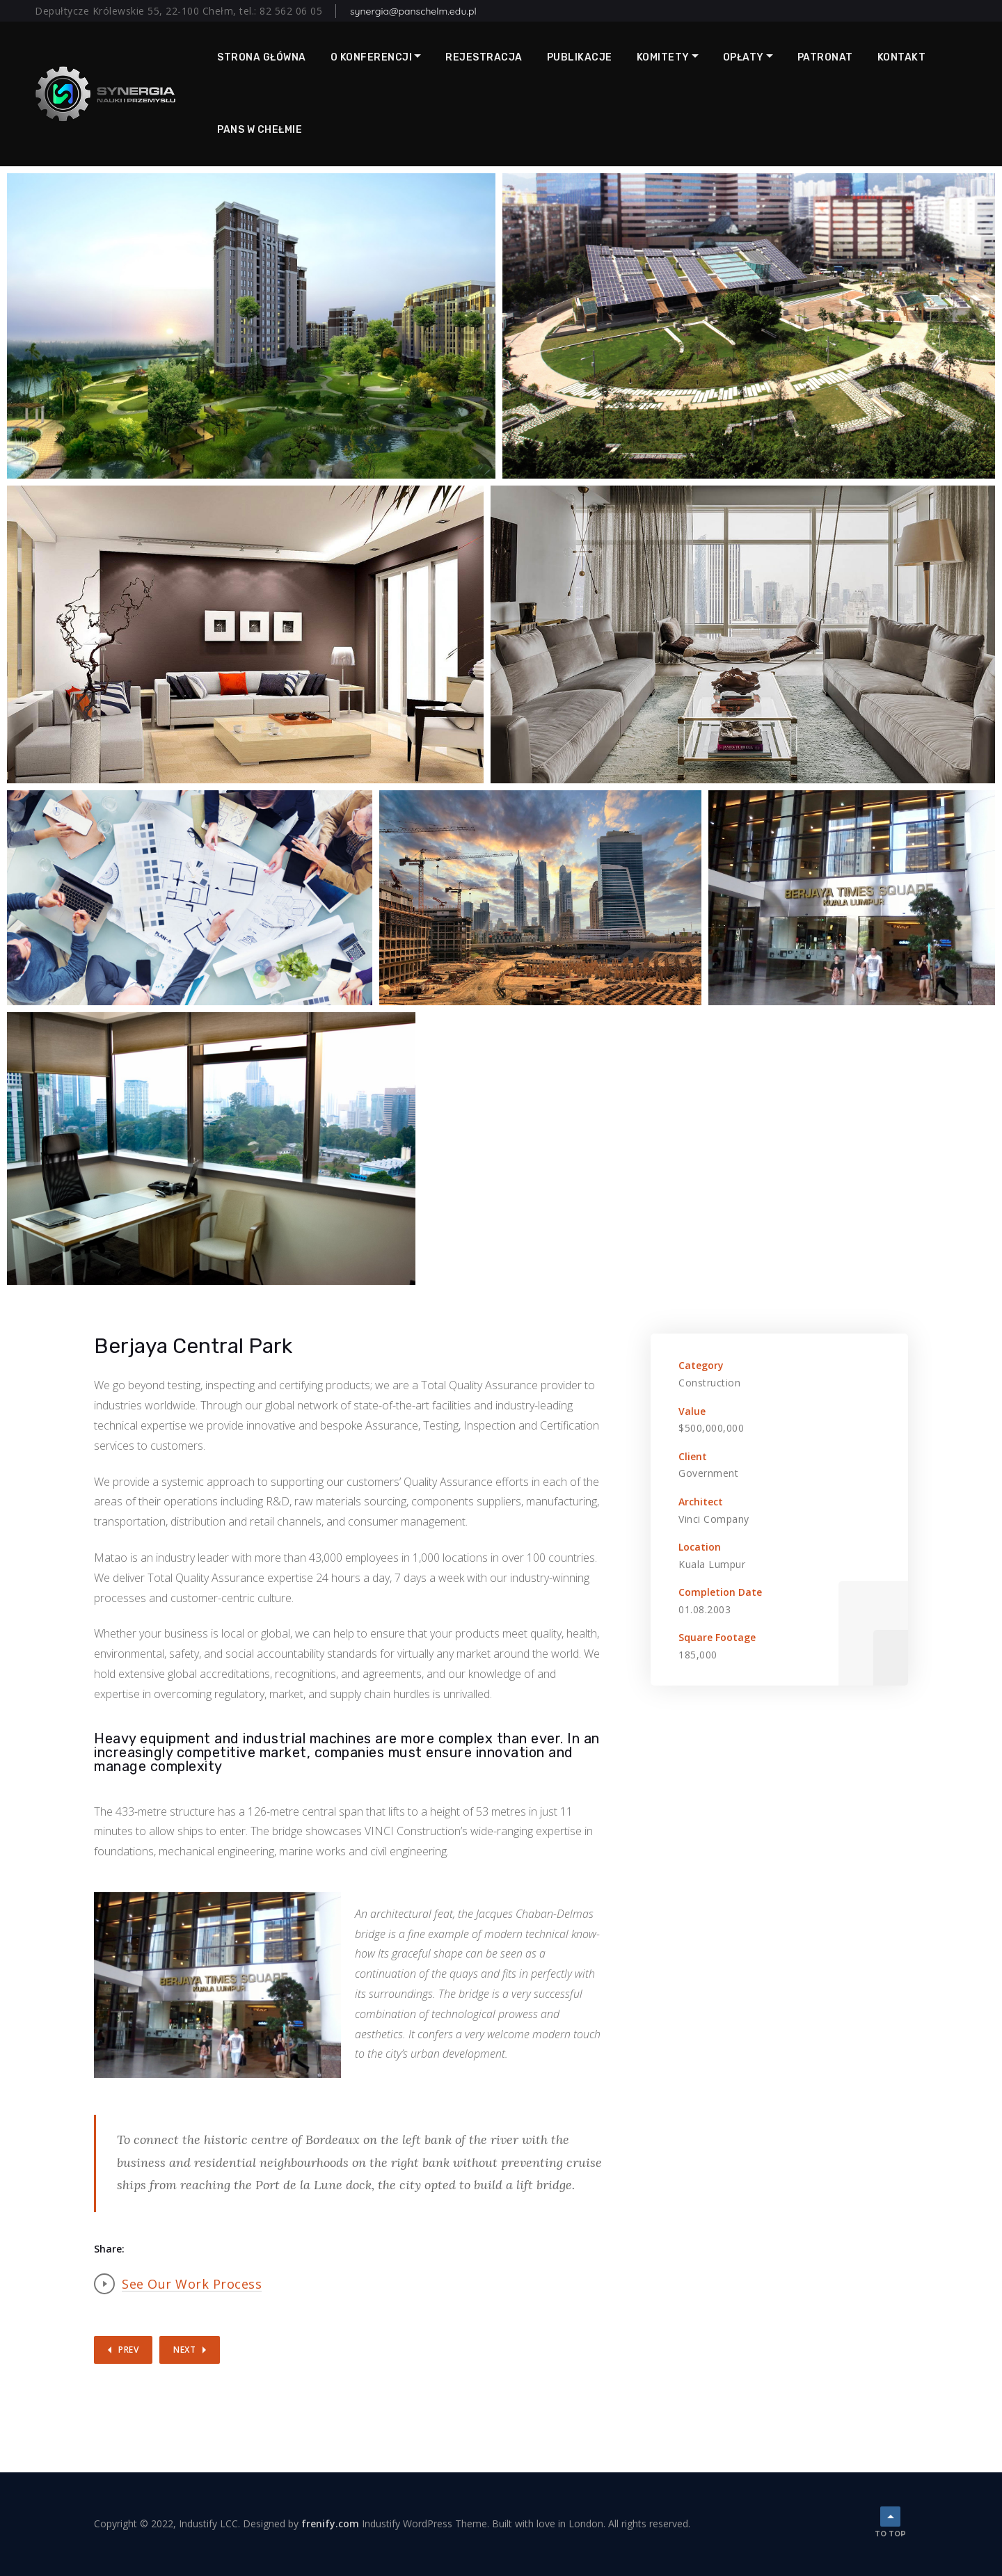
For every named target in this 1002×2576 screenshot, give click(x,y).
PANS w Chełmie (259, 130)
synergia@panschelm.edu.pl (413, 11)
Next (184, 2349)
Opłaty (743, 57)
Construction (709, 1382)
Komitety (663, 57)
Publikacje (579, 57)
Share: (109, 2248)
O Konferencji (372, 57)
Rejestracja (484, 57)
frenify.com (330, 2523)
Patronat (825, 57)
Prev (128, 2349)
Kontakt (901, 57)
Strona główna (261, 57)
